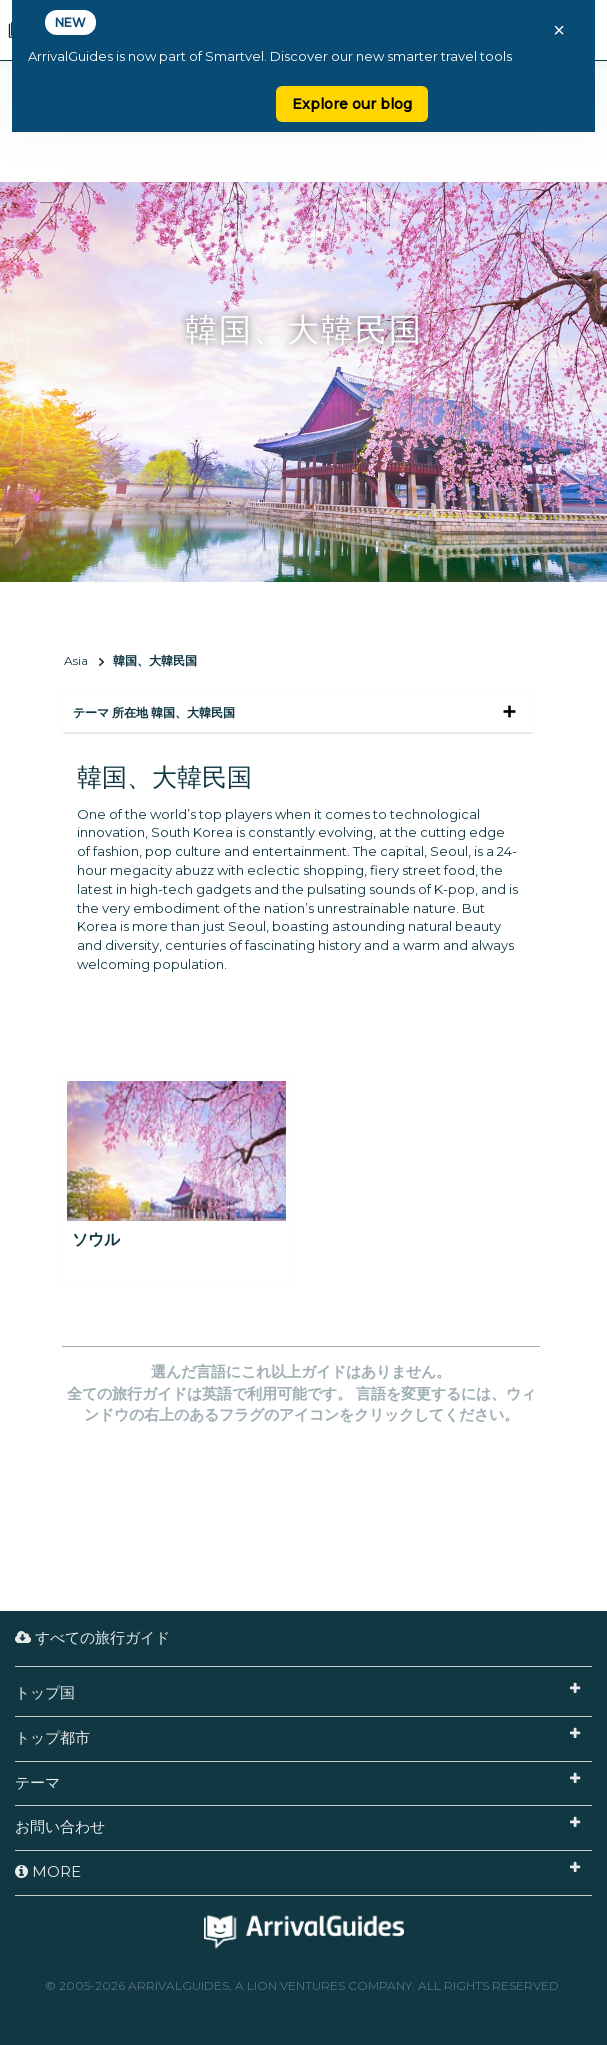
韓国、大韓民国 (155, 660)
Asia (76, 660)
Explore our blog (352, 104)
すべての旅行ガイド (92, 1637)
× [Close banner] (559, 30)
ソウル (96, 1239)
